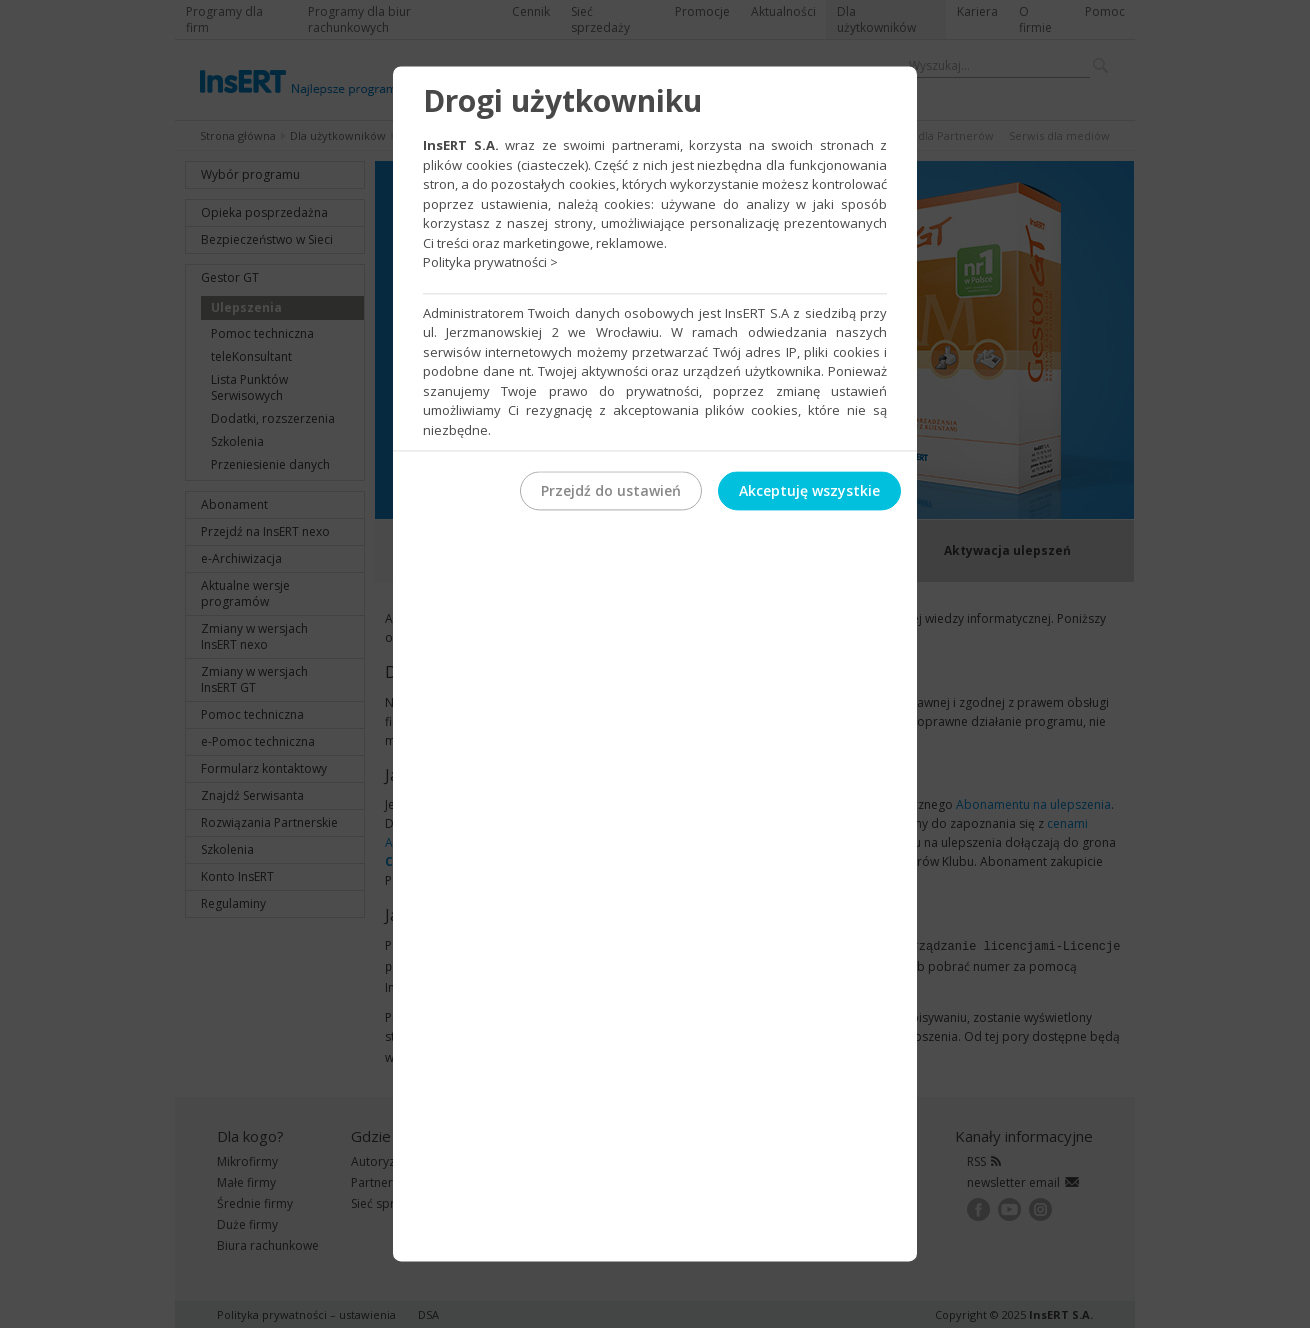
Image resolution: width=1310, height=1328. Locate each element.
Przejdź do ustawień (611, 490)
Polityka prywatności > (490, 262)
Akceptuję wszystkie (809, 490)
